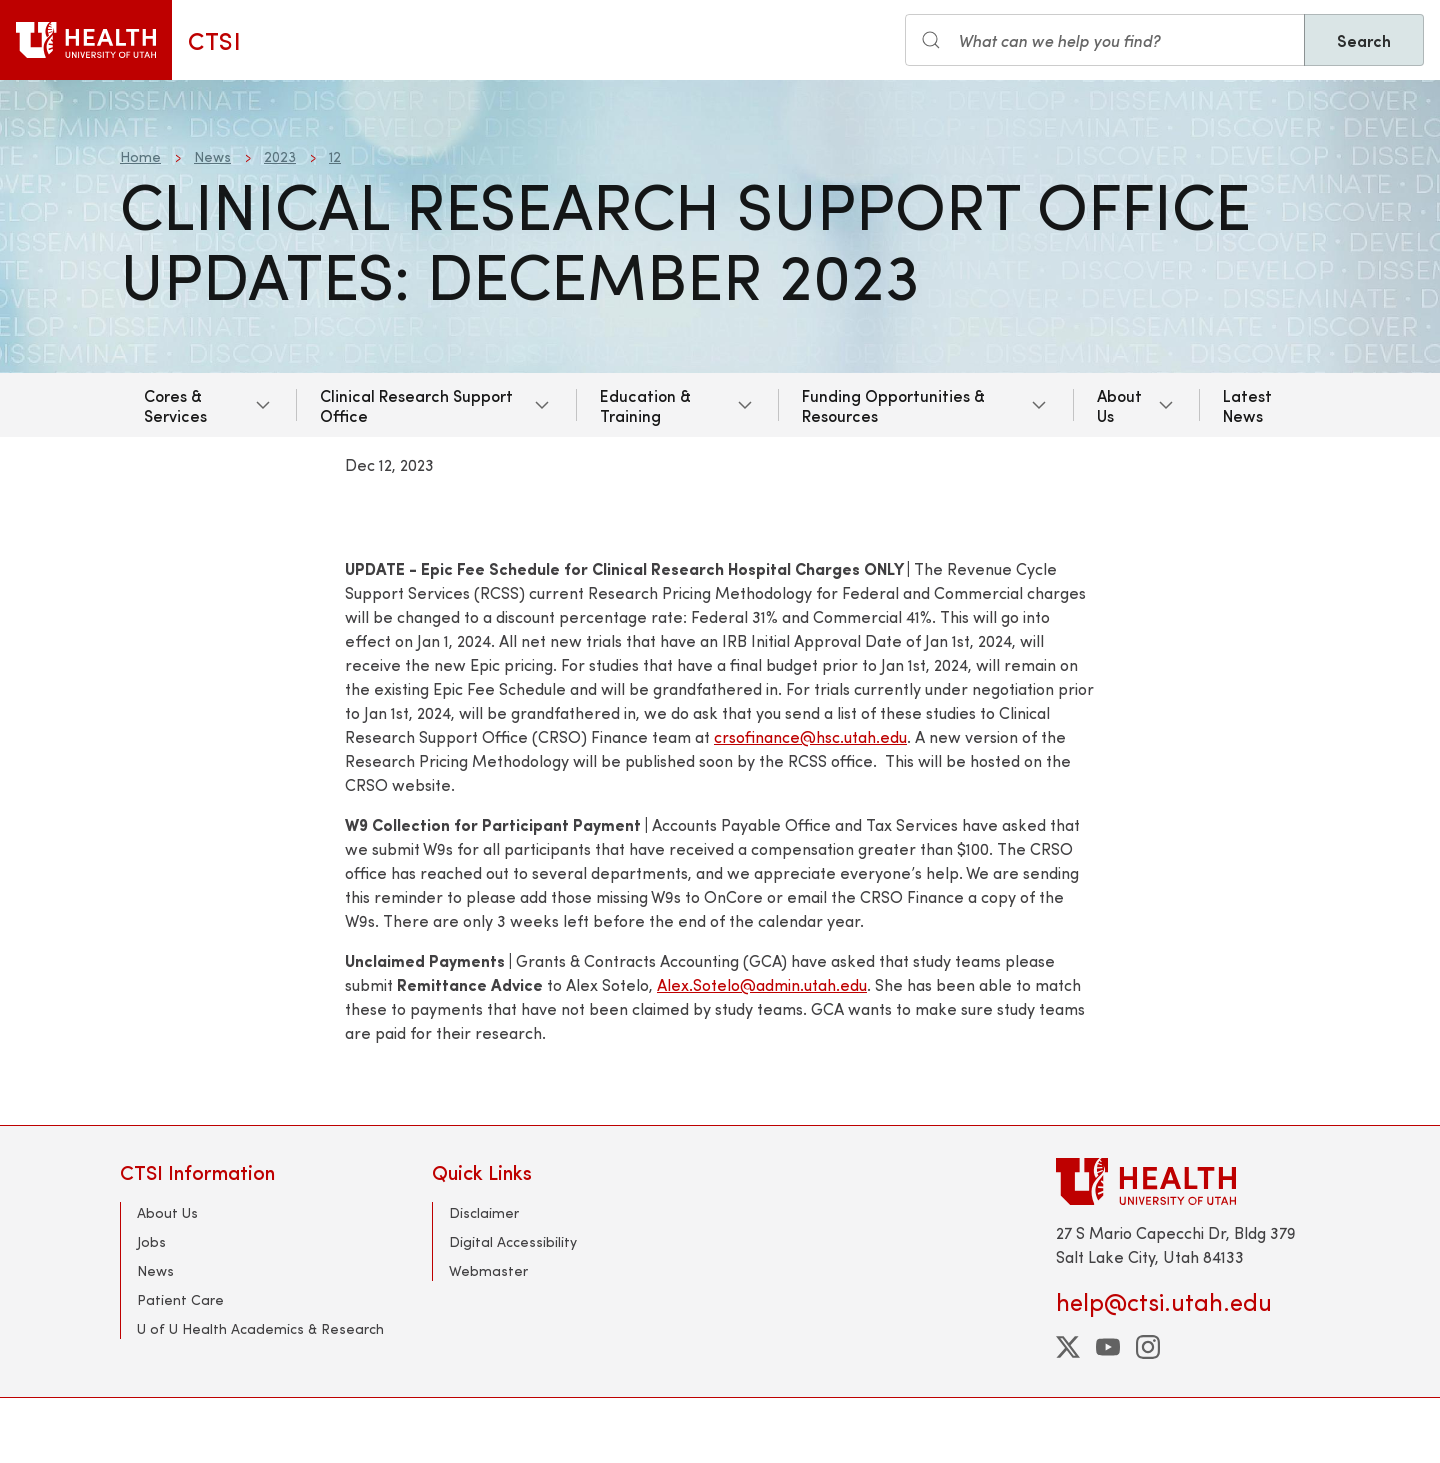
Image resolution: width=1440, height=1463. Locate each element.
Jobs (151, 1241)
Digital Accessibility (513, 1241)
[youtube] (1108, 1347)
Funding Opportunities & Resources (893, 405)
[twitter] (1068, 1347)
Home (140, 156)
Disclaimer (484, 1212)
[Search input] (1105, 40)
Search (1364, 40)
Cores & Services (175, 405)
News (212, 156)
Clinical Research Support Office (416, 405)
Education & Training (645, 405)
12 (335, 156)
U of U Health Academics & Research (260, 1328)
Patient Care (180, 1299)
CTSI (214, 40)
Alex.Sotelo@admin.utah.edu (762, 984)
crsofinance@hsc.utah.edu (810, 736)
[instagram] (1148, 1347)
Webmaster (488, 1270)
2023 (280, 156)
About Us (1119, 405)
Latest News (1247, 405)
